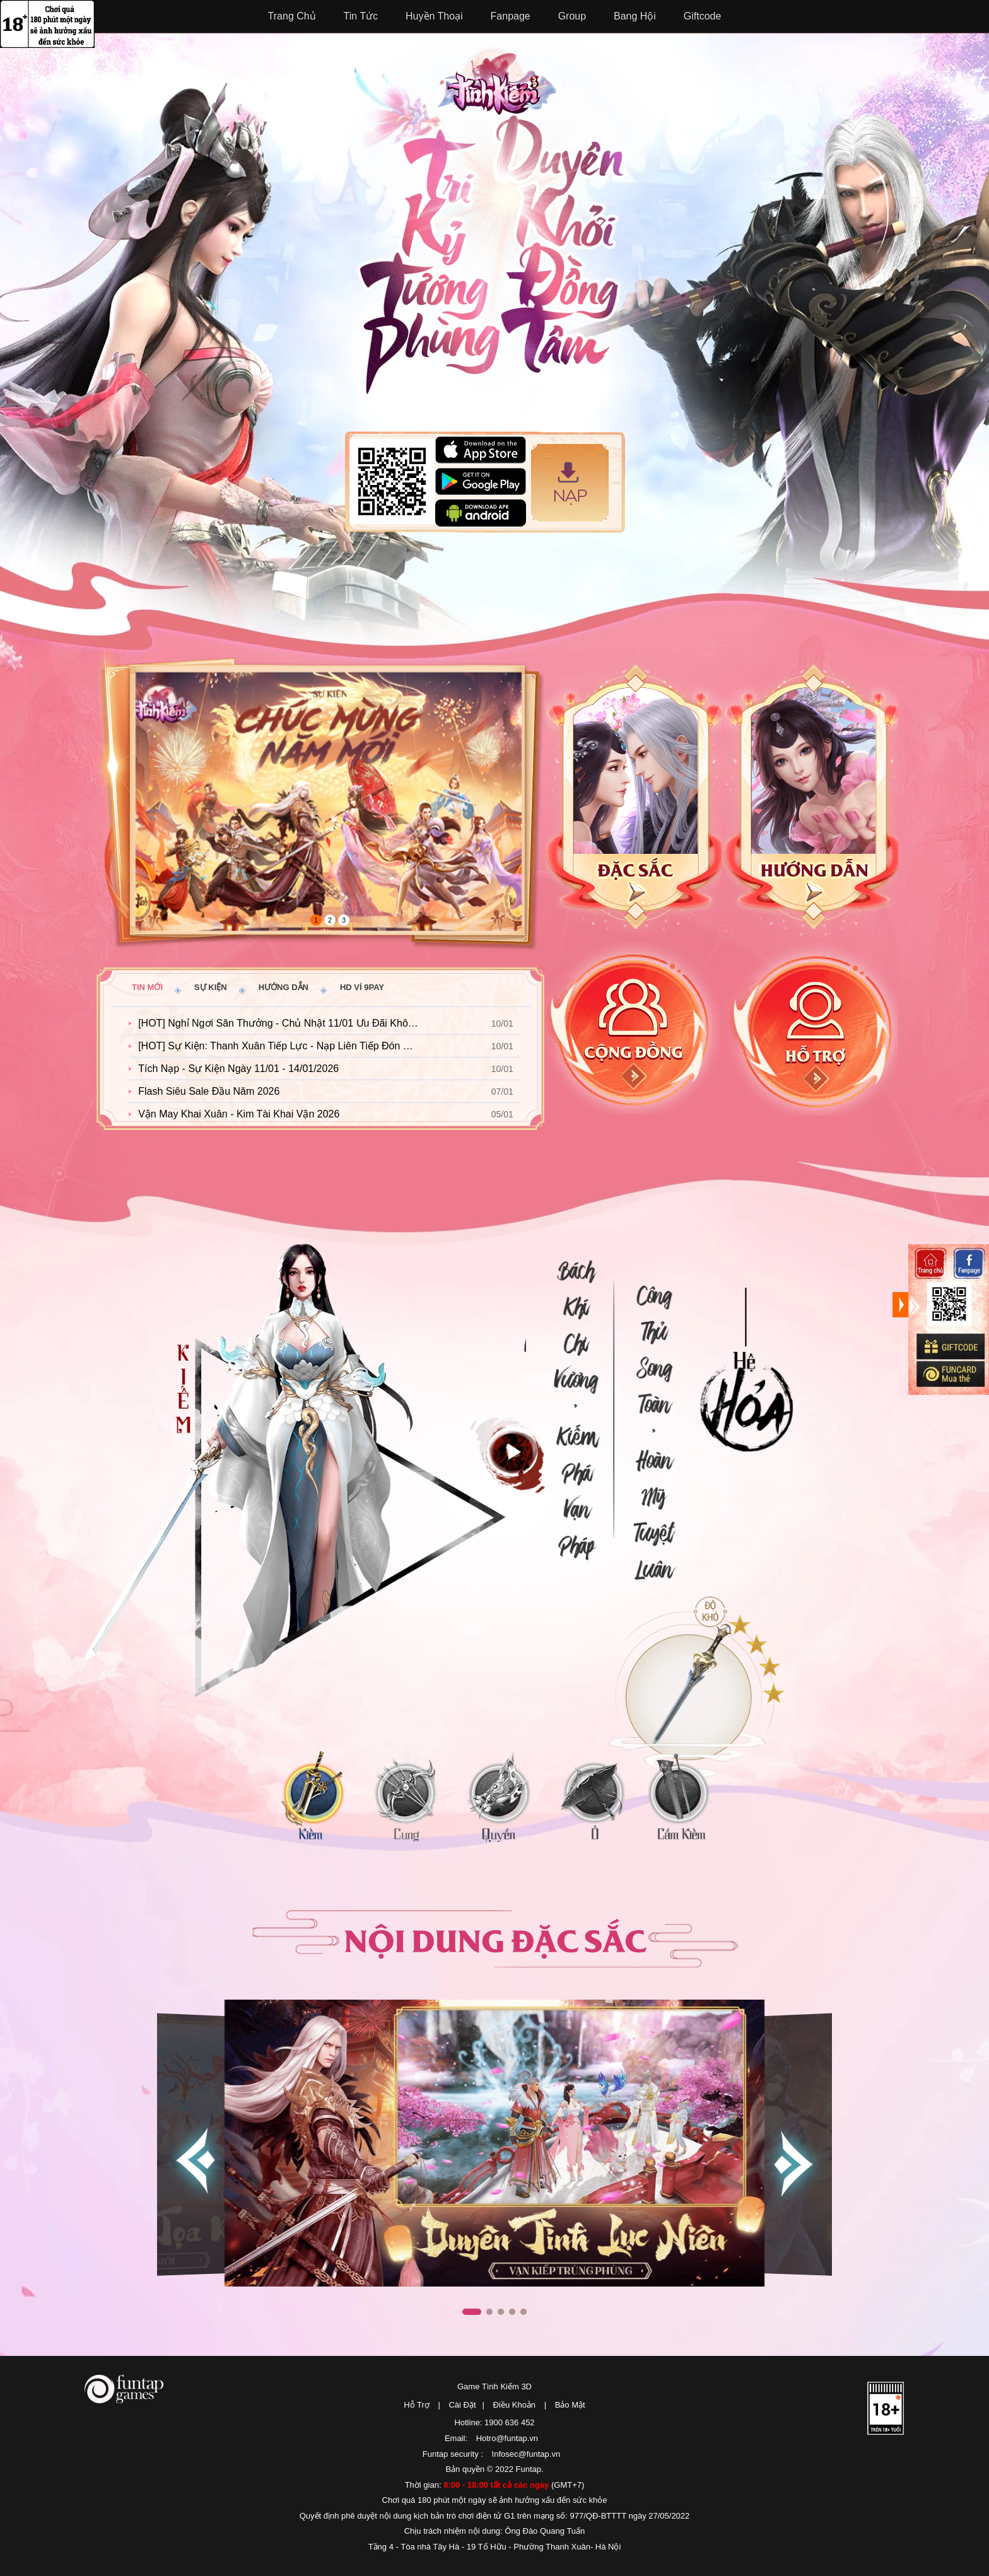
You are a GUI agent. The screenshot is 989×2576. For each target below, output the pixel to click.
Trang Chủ (292, 16)
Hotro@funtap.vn (507, 2438)
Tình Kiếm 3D (501, 80)
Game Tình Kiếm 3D (494, 2386)
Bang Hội (635, 16)
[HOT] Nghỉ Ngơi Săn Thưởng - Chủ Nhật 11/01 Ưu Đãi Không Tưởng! (284, 1023)
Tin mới (147, 987)
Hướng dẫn (283, 987)
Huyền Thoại (434, 16)
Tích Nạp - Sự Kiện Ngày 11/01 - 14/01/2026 (238, 1068)
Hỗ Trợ (417, 2405)
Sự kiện (210, 987)
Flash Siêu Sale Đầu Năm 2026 (208, 1091)
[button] (791, 2162)
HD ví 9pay (362, 987)
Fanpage (510, 16)
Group (572, 16)
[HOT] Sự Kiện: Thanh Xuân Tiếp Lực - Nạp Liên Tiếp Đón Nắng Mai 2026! (284, 1045)
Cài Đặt (462, 2405)
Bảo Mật (570, 2405)
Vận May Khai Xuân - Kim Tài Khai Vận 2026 (238, 1114)
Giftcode (703, 16)
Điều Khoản (514, 2405)
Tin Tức (361, 16)
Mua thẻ (950, 1374)
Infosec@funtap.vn (526, 2454)
